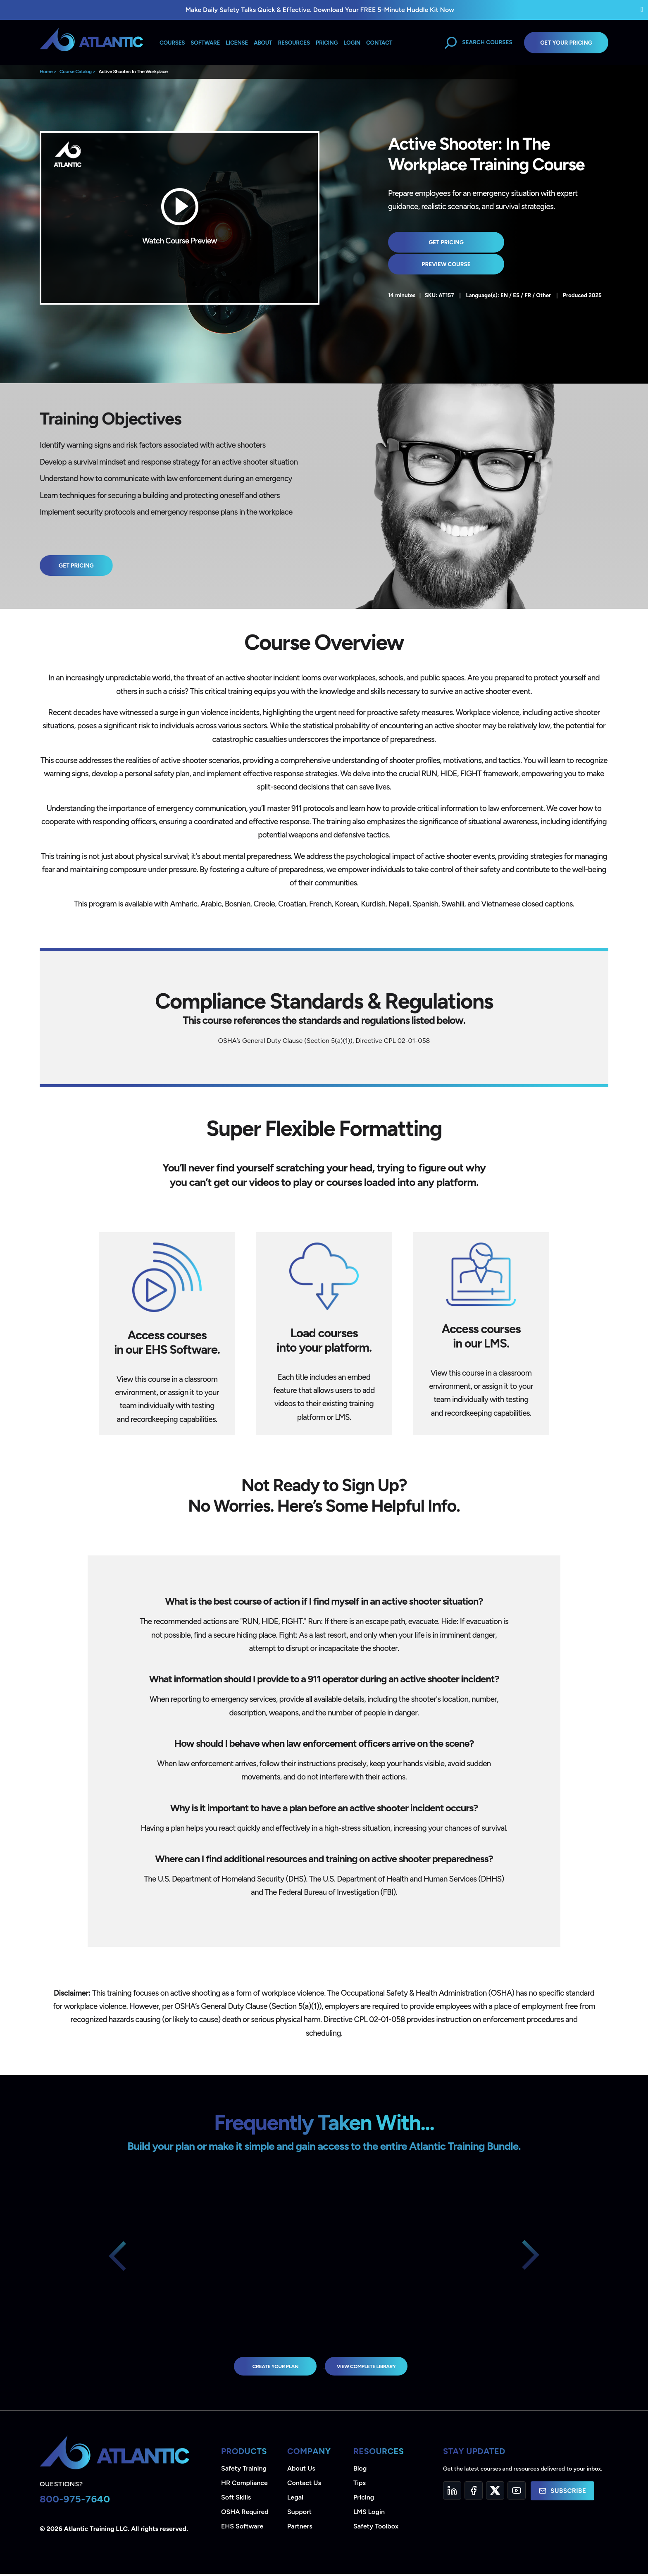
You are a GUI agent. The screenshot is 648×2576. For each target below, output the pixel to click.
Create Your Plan (263, 2367)
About (263, 42)
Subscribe (562, 2493)
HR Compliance (244, 2485)
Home (46, 71)
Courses (172, 42)
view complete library (374, 2367)
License (237, 42)
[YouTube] (516, 2492)
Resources (294, 42)
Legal (295, 2499)
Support (299, 2514)
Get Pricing (430, 242)
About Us (301, 2470)
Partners (299, 2528)
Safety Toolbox (375, 2528)
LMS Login (369, 2514)
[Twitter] (495, 2492)
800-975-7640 (75, 2501)
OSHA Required (245, 2514)
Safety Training (244, 2470)
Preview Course (526, 242)
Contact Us (304, 2485)
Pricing (363, 2499)
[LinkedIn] (452, 2492)
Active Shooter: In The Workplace (132, 71)
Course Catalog (76, 71)
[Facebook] (474, 2492)
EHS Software (242, 2528)
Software (205, 42)
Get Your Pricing (566, 42)
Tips (359, 2485)
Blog (360, 2470)
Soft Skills (236, 2499)
